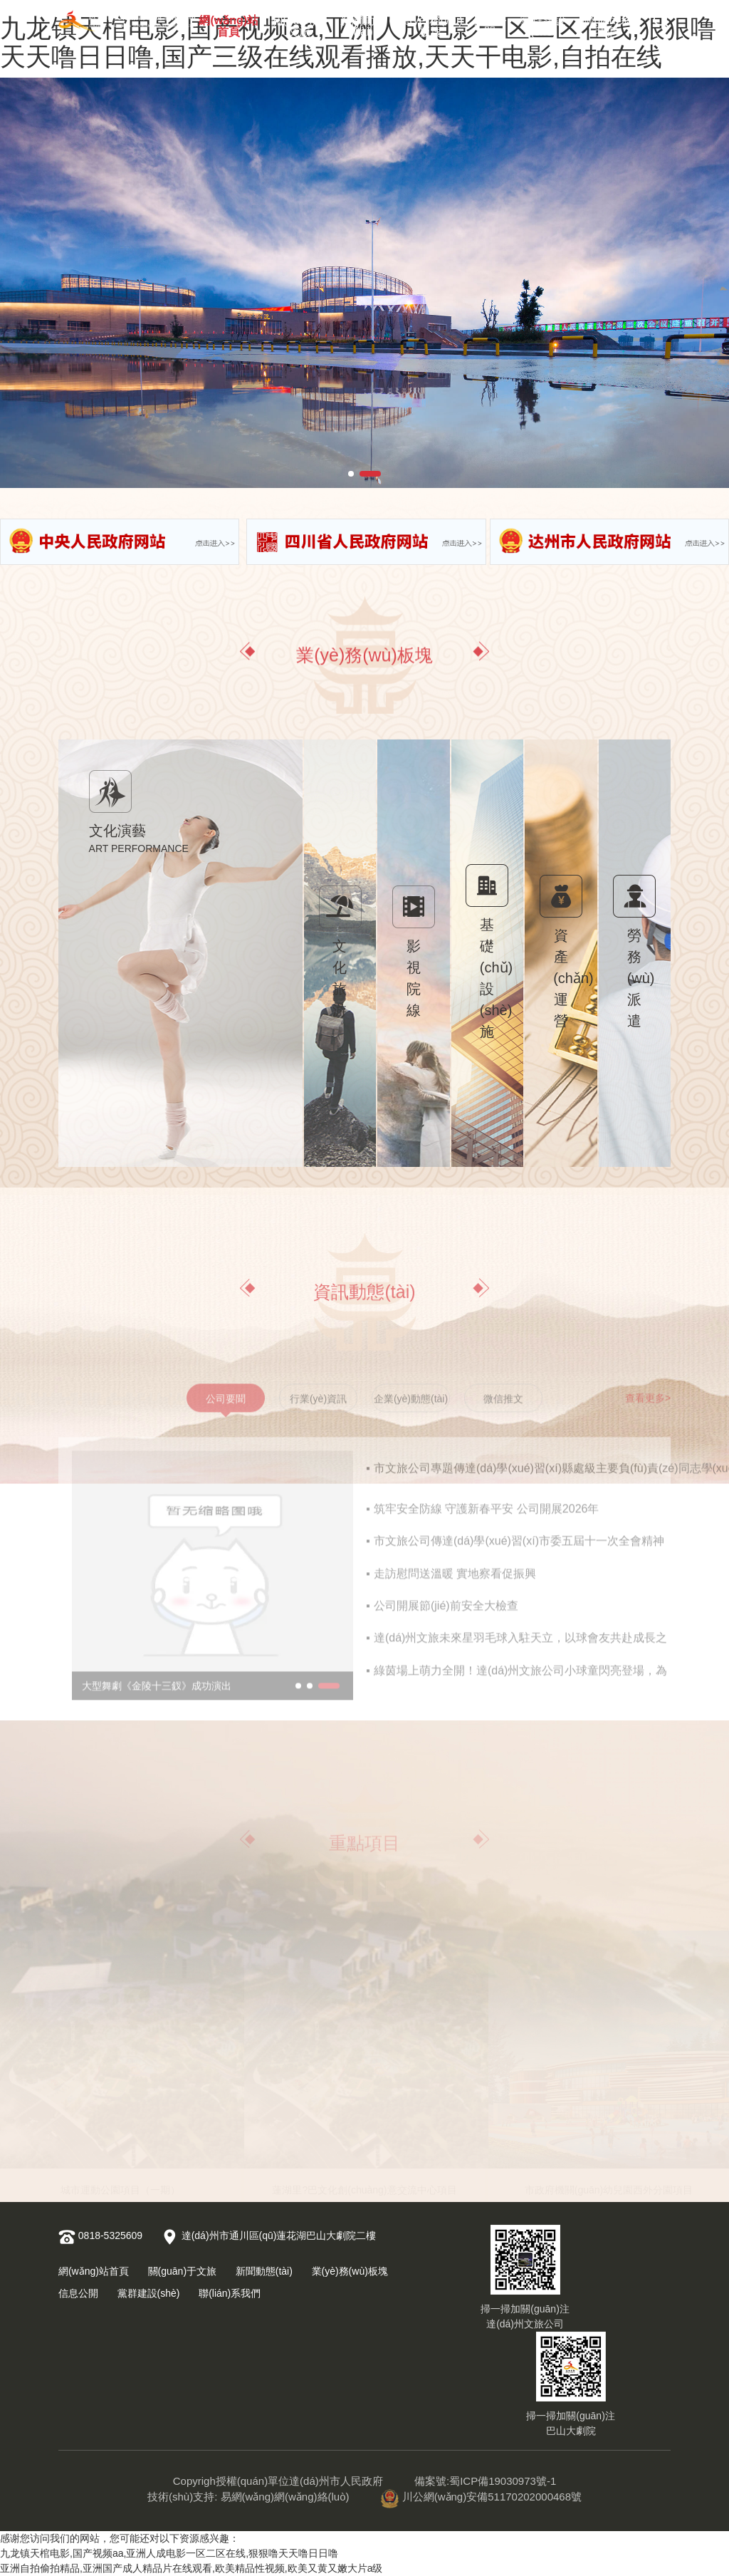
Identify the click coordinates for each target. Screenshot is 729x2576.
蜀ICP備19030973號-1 (502, 2481)
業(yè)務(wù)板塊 (430, 23)
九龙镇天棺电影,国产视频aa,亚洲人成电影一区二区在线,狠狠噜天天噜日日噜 (169, 2553)
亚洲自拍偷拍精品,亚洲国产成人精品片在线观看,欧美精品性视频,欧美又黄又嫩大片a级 (191, 2568)
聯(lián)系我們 (606, 23)
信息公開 (490, 23)
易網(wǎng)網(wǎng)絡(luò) (285, 2497)
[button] (351, 474)
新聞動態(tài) (363, 23)
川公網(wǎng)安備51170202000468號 (481, 2497)
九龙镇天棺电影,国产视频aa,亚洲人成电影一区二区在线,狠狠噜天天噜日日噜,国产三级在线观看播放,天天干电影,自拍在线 (358, 42)
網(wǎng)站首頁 (228, 23)
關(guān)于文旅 (299, 23)
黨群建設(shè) (543, 23)
